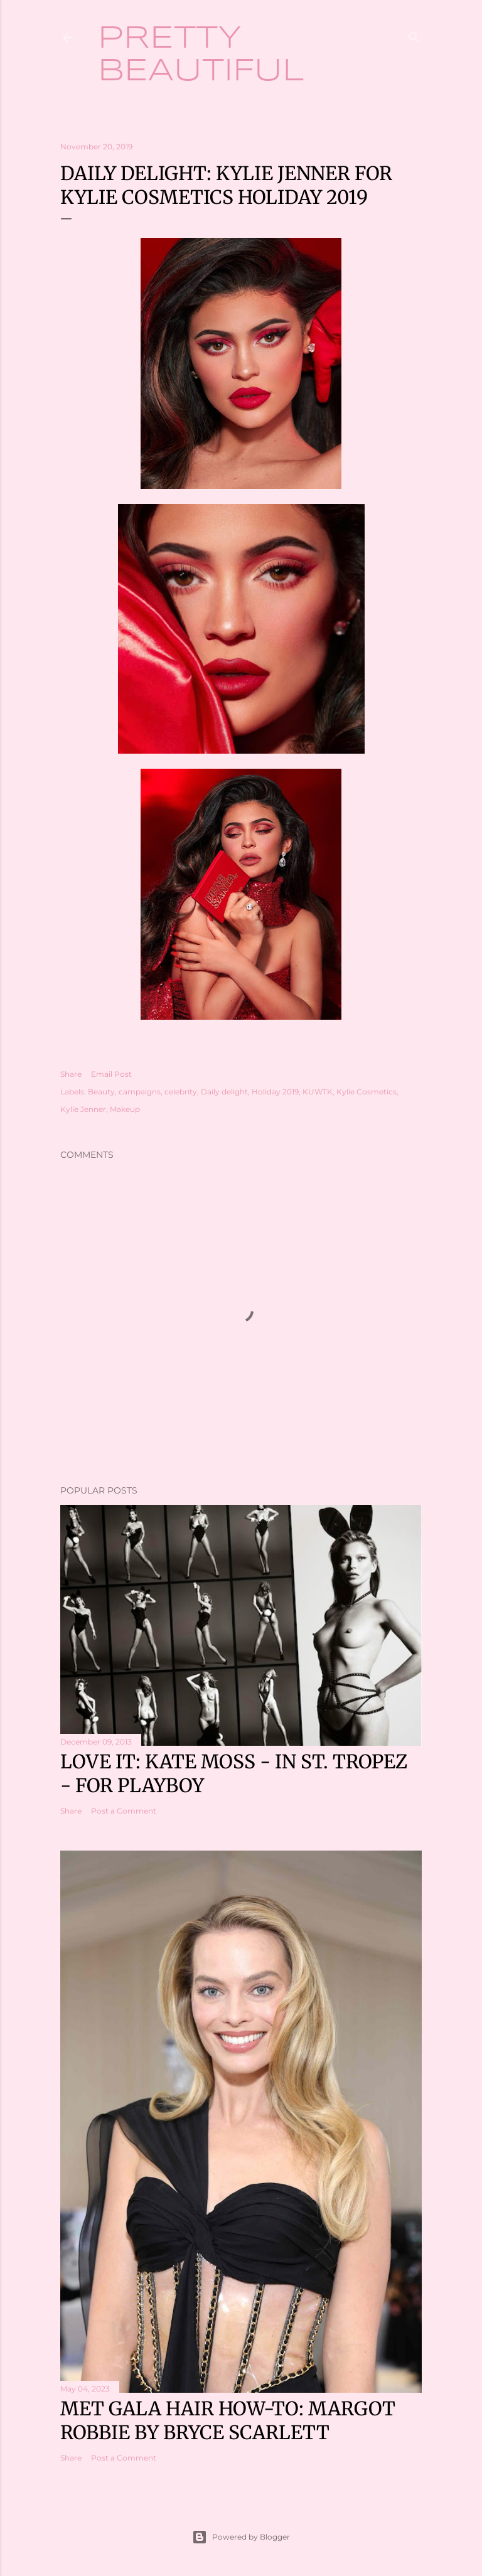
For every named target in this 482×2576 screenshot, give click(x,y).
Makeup (125, 1109)
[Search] (414, 35)
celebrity (180, 1091)
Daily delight (224, 1091)
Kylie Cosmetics (366, 1091)
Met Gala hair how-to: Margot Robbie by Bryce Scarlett (227, 2420)
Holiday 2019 (275, 1091)
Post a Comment (123, 1810)
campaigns (140, 1091)
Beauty (101, 1091)
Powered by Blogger (241, 2537)
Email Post (111, 1074)
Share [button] (71, 1074)
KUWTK (318, 1091)
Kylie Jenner (83, 1109)
